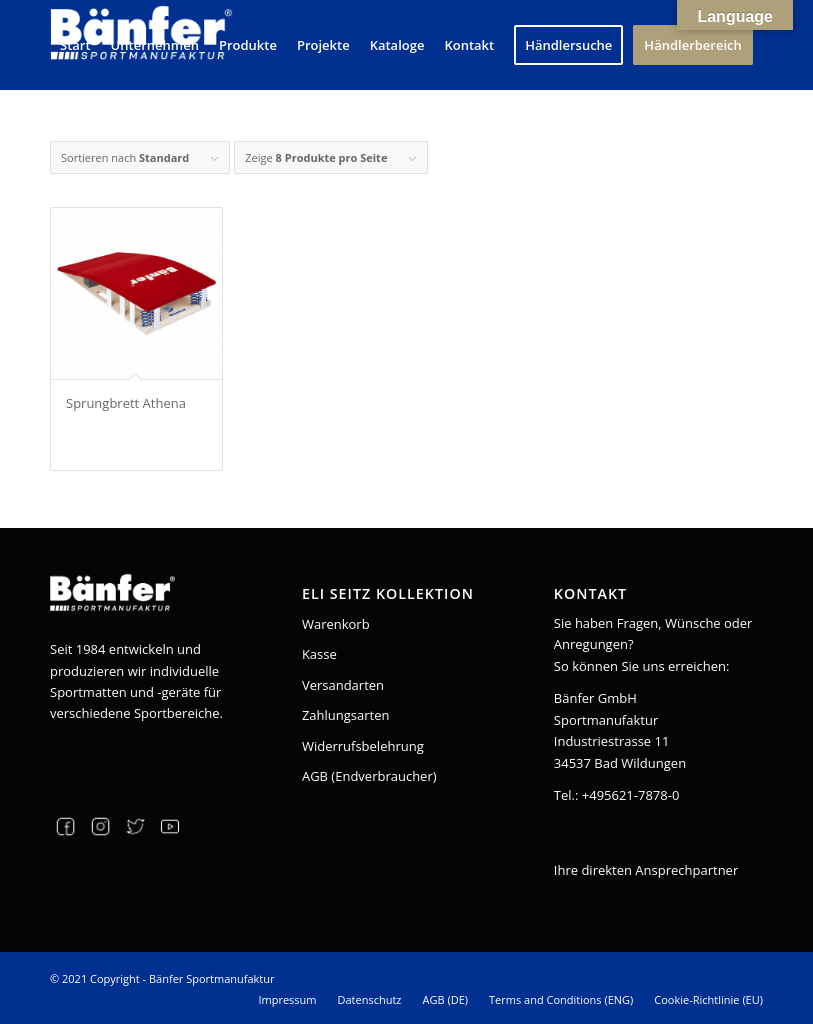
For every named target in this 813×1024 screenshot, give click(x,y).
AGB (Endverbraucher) (369, 776)
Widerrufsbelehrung (363, 746)
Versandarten (343, 685)
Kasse (319, 654)
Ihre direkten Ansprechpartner (646, 870)
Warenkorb (336, 624)
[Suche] (66, 133)
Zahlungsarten (346, 715)
